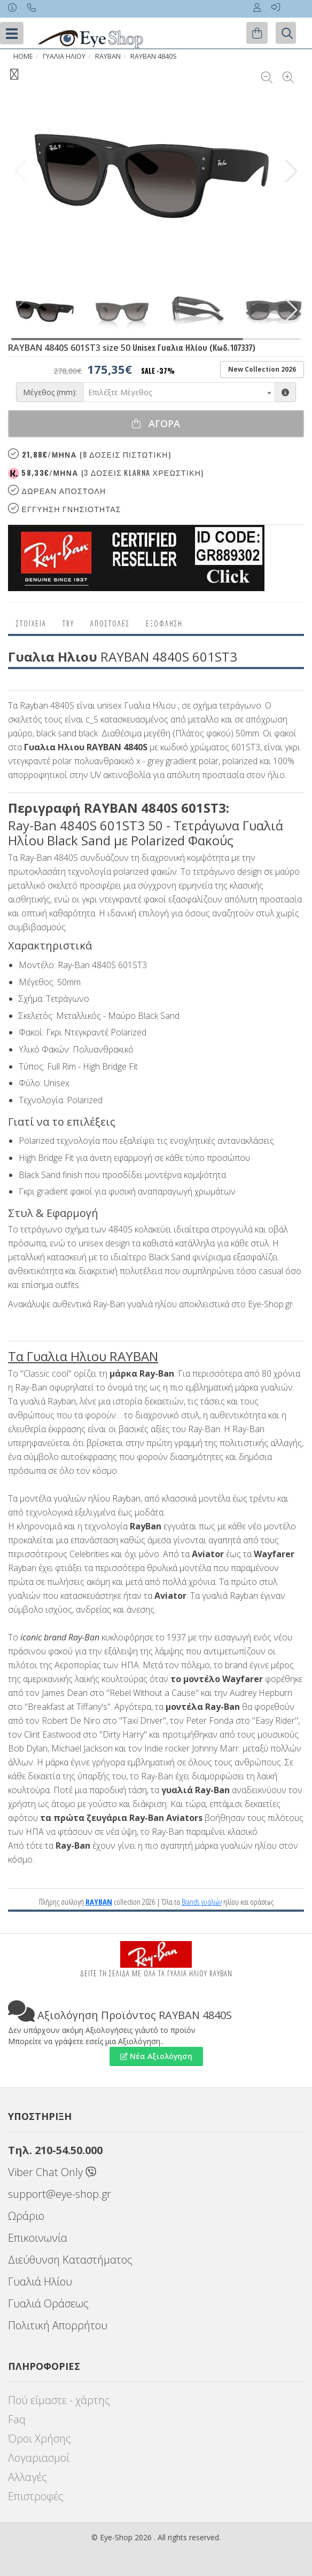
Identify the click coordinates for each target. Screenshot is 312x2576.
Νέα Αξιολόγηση (156, 2056)
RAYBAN (108, 56)
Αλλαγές (27, 2477)
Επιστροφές (36, 2496)
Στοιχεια (31, 623)
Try (68, 623)
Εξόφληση (164, 623)
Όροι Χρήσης (39, 2438)
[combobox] (179, 392)
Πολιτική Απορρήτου (57, 2325)
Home (23, 56)
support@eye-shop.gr (59, 2194)
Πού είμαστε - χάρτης (59, 2400)
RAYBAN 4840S (153, 56)
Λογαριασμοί (38, 2458)
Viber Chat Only (52, 2172)
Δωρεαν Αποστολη (57, 490)
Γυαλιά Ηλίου (40, 2281)
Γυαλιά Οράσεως (48, 2303)
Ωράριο (26, 2216)
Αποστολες (110, 623)
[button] (291, 171)
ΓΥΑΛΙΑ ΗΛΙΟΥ (64, 56)
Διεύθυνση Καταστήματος (70, 2259)
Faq (17, 2419)
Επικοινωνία (37, 2238)
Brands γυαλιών (202, 1901)
